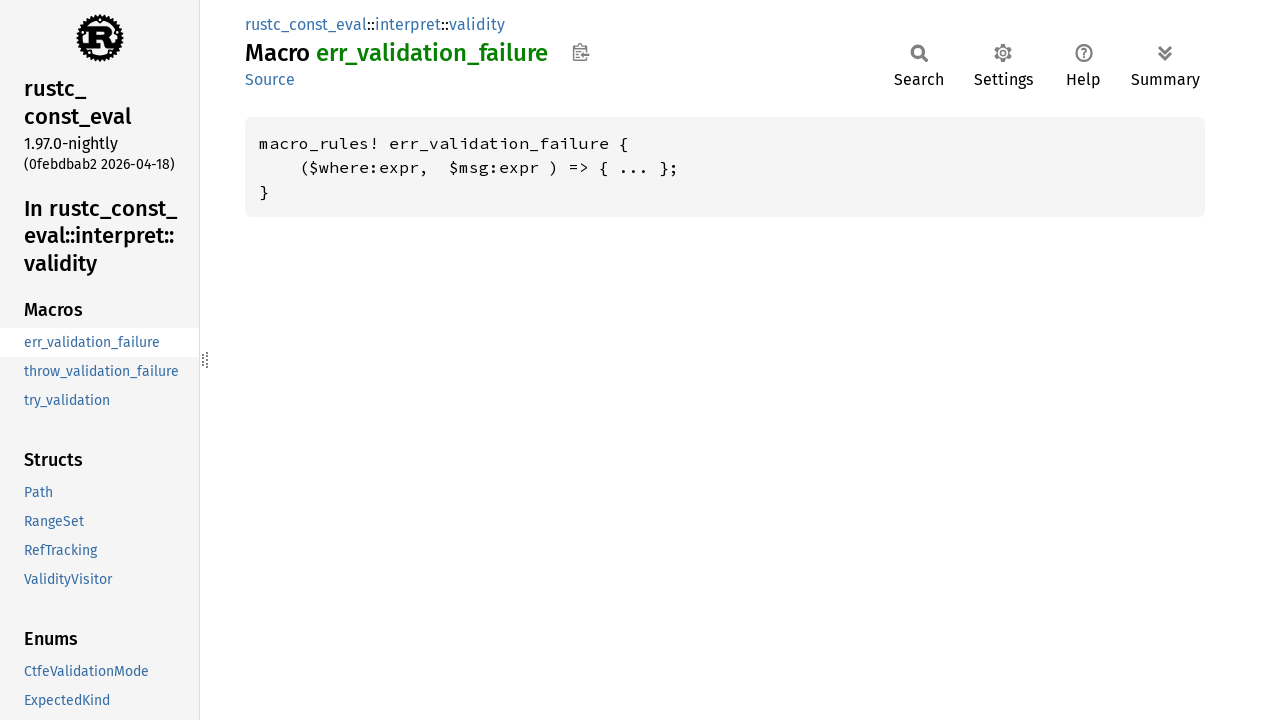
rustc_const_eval (306, 24)
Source (270, 79)
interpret (408, 24)
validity (477, 24)
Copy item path (580, 52)
